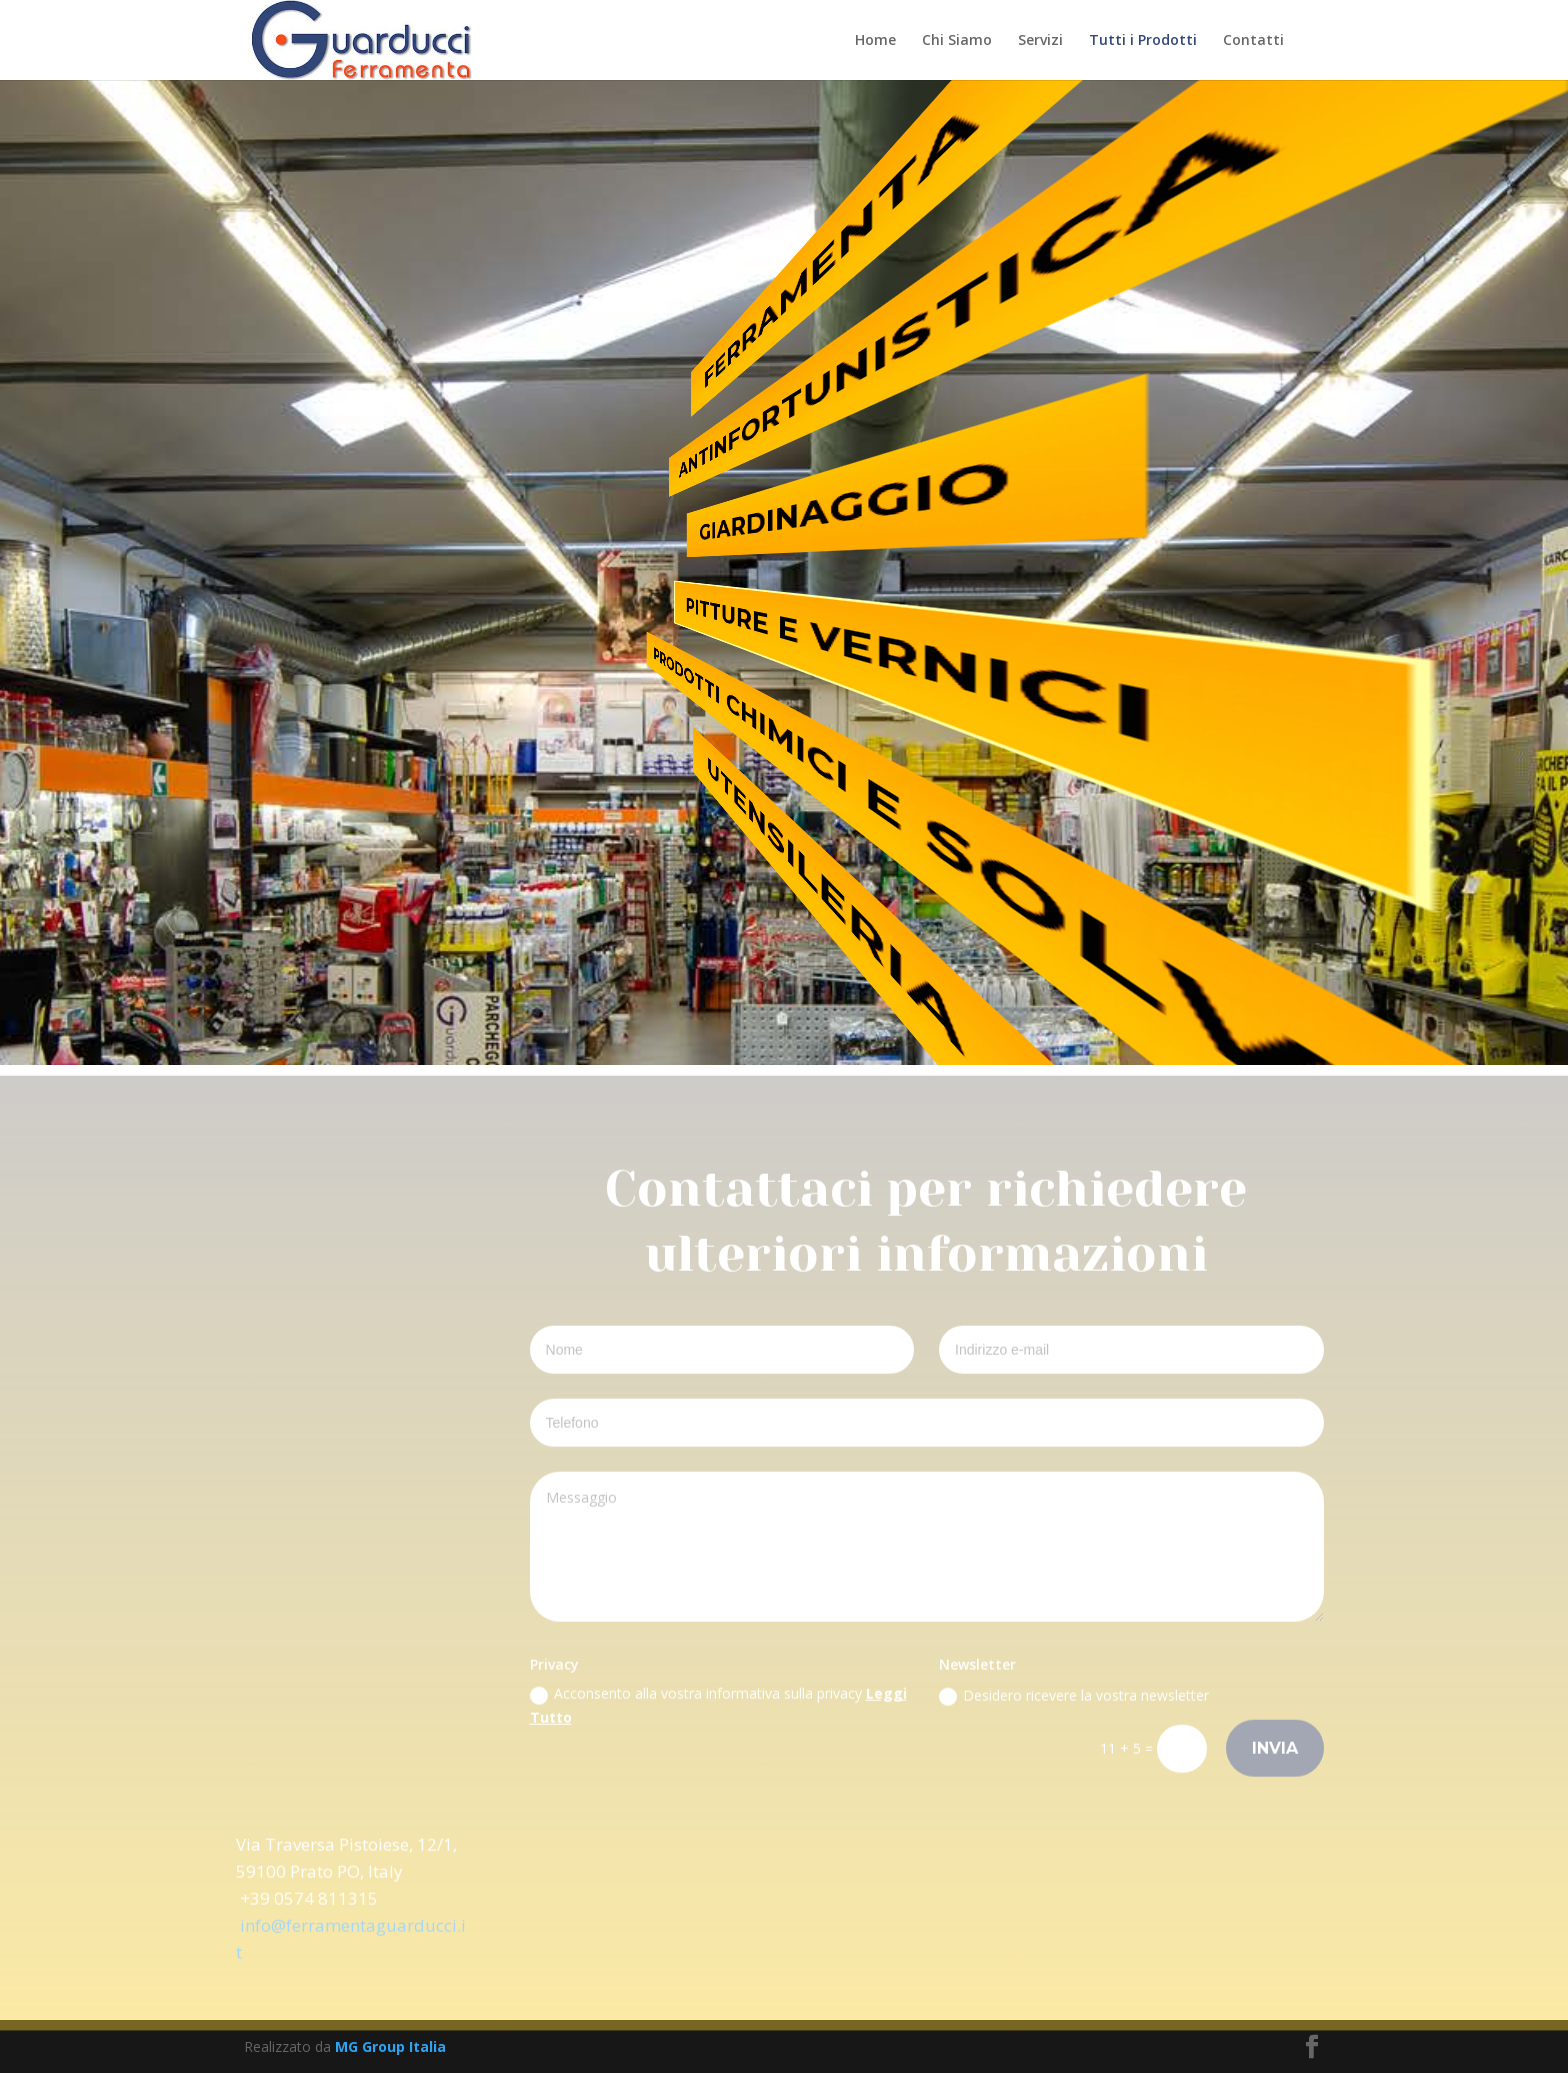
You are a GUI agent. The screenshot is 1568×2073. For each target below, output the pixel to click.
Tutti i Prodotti (1143, 41)
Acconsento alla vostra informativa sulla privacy (718, 1712)
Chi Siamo (957, 41)
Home (875, 41)
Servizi (1040, 41)
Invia (1275, 1754)
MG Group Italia (390, 2046)
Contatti (1253, 41)
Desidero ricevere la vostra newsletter (1074, 1702)
